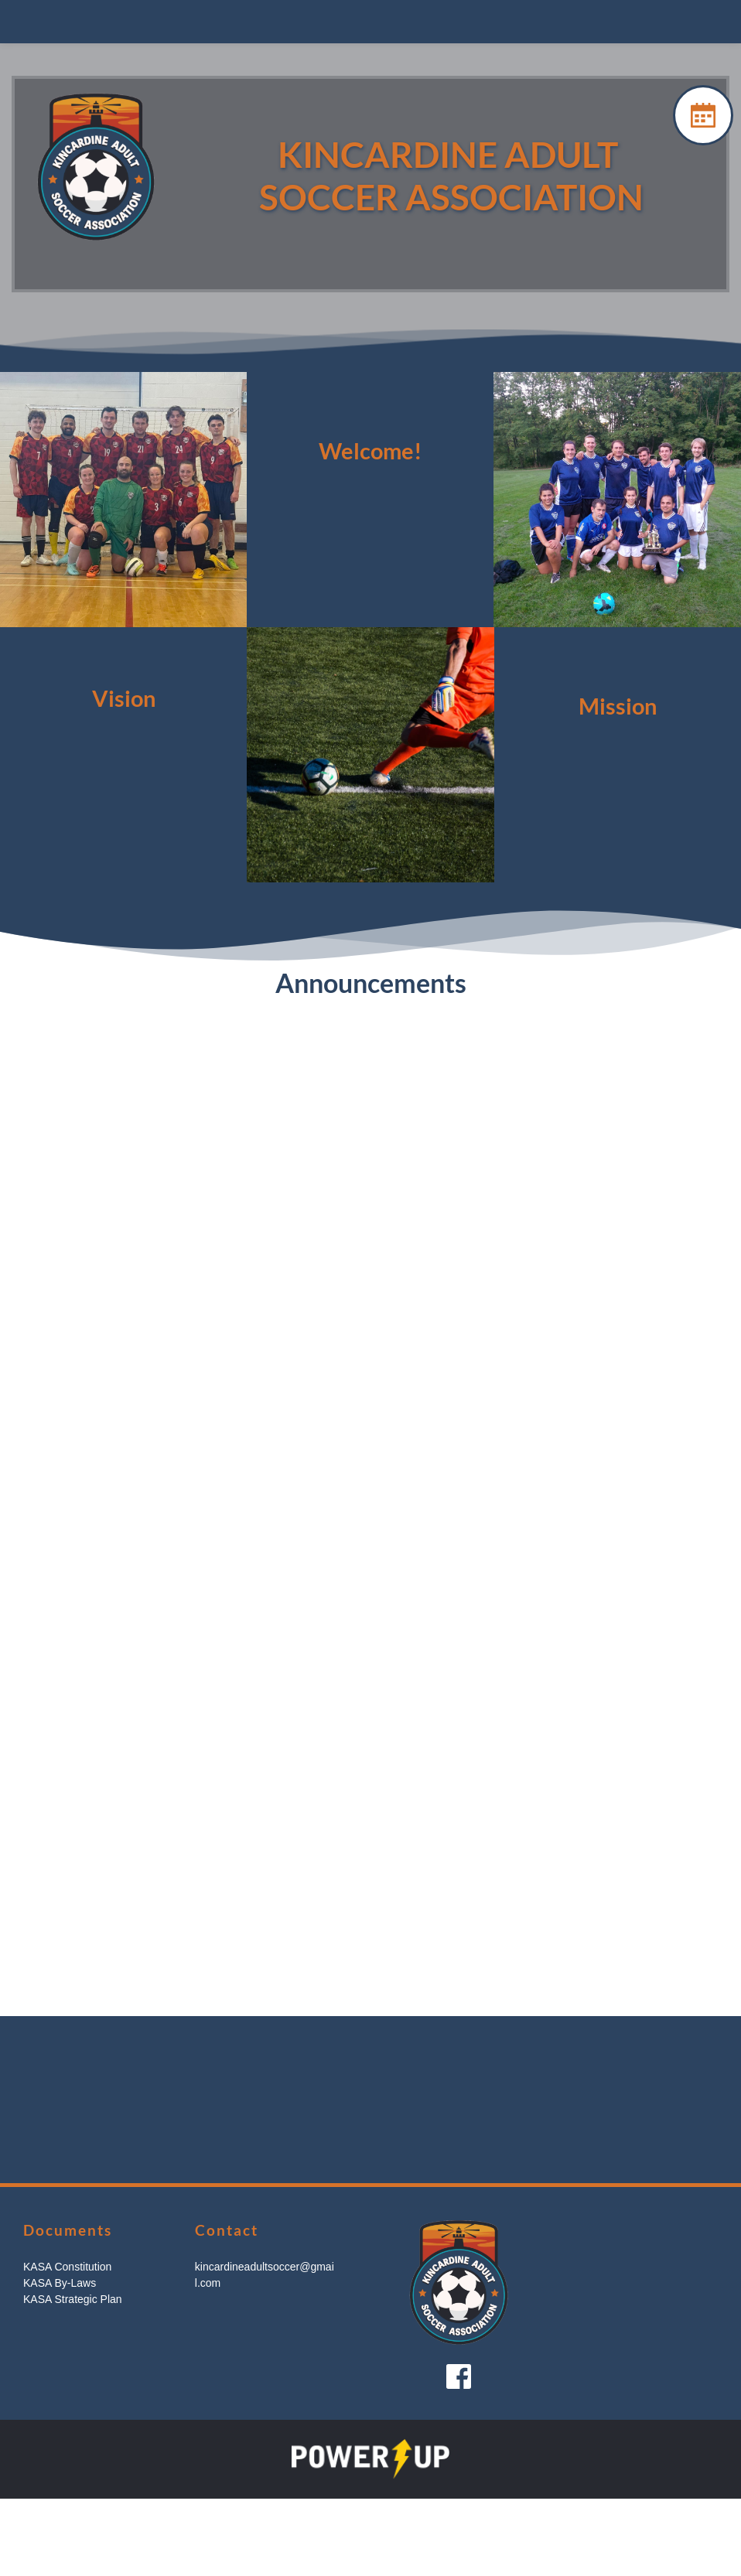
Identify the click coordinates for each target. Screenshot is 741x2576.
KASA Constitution (67, 2266)
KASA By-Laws (59, 2283)
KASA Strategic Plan (72, 2299)
